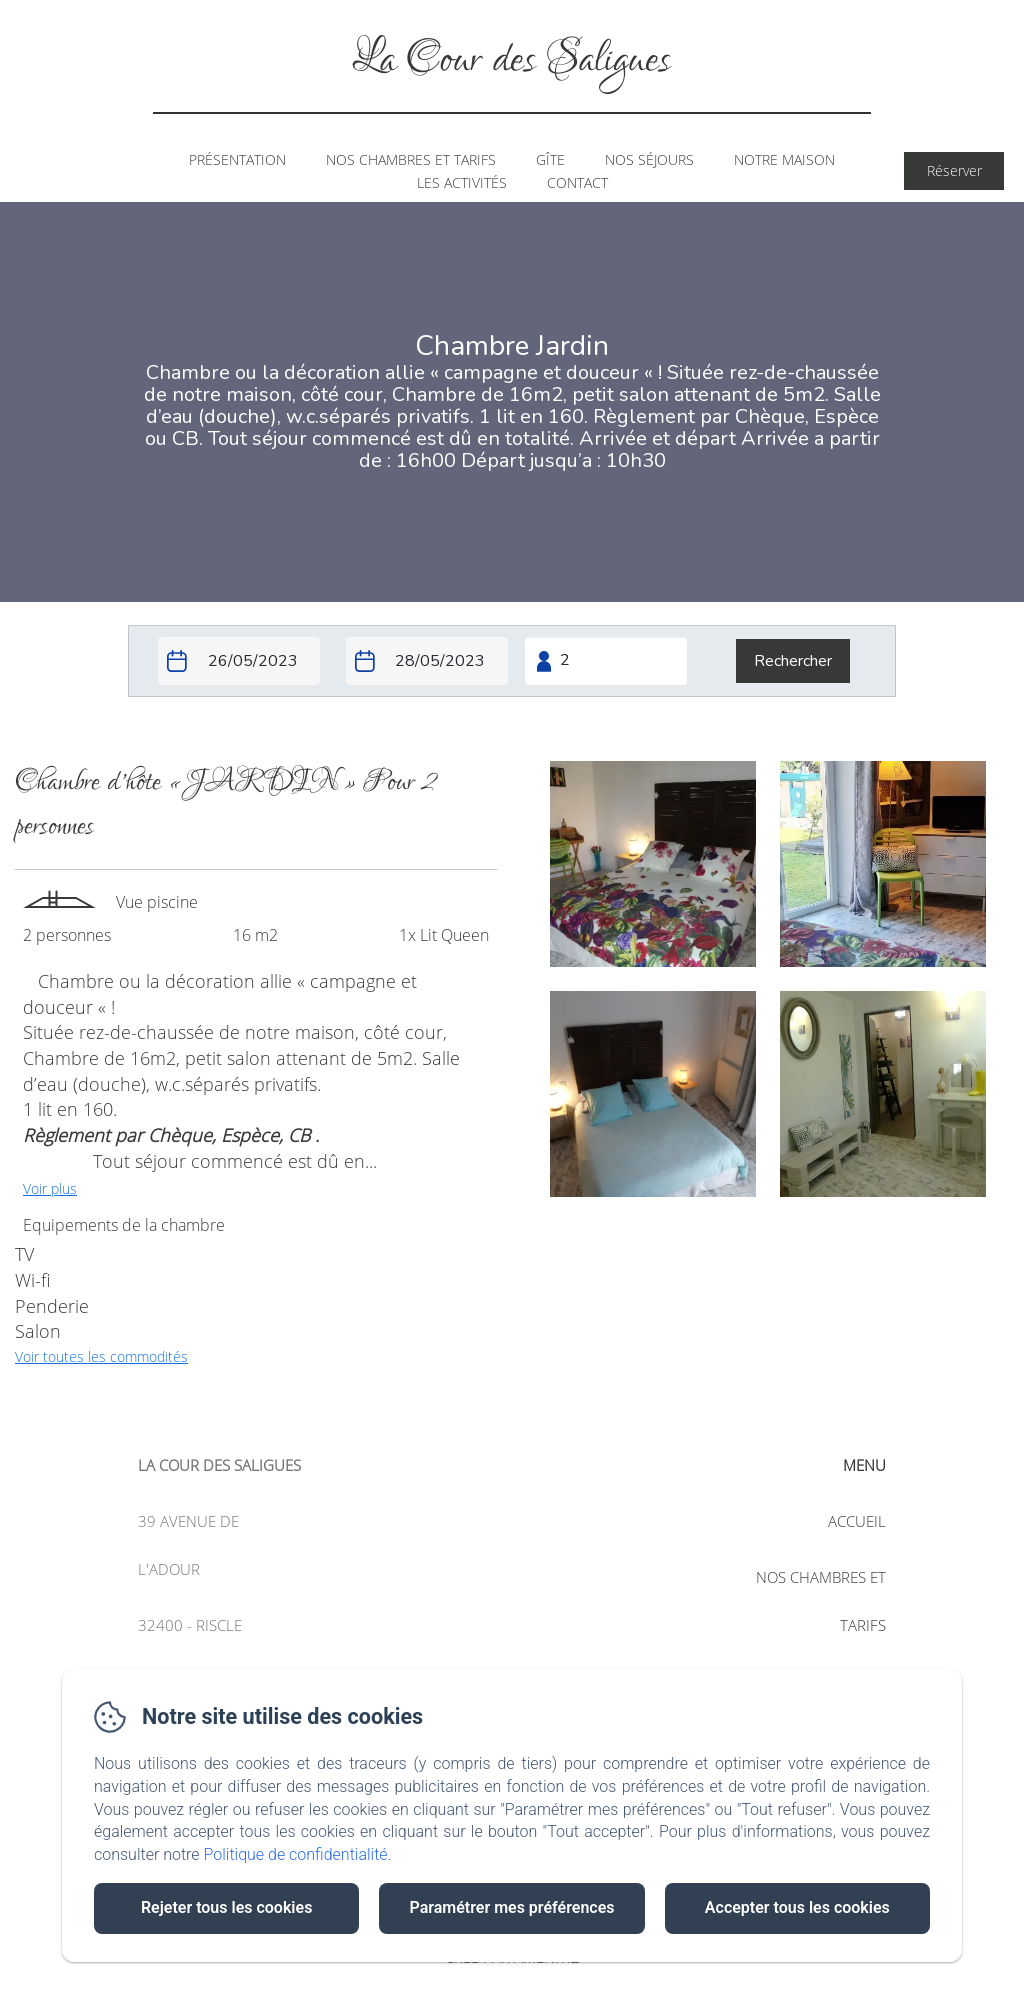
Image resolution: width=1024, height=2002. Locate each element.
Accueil (857, 1521)
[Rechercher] (793, 661)
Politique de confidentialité (296, 1854)
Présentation (237, 159)
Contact (577, 182)
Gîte (550, 159)
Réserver (954, 170)
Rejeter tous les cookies (226, 1907)
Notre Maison (784, 159)
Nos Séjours (649, 159)
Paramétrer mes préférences (511, 1907)
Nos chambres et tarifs (411, 159)
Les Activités (462, 182)
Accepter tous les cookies (797, 1907)
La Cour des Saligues (512, 60)
